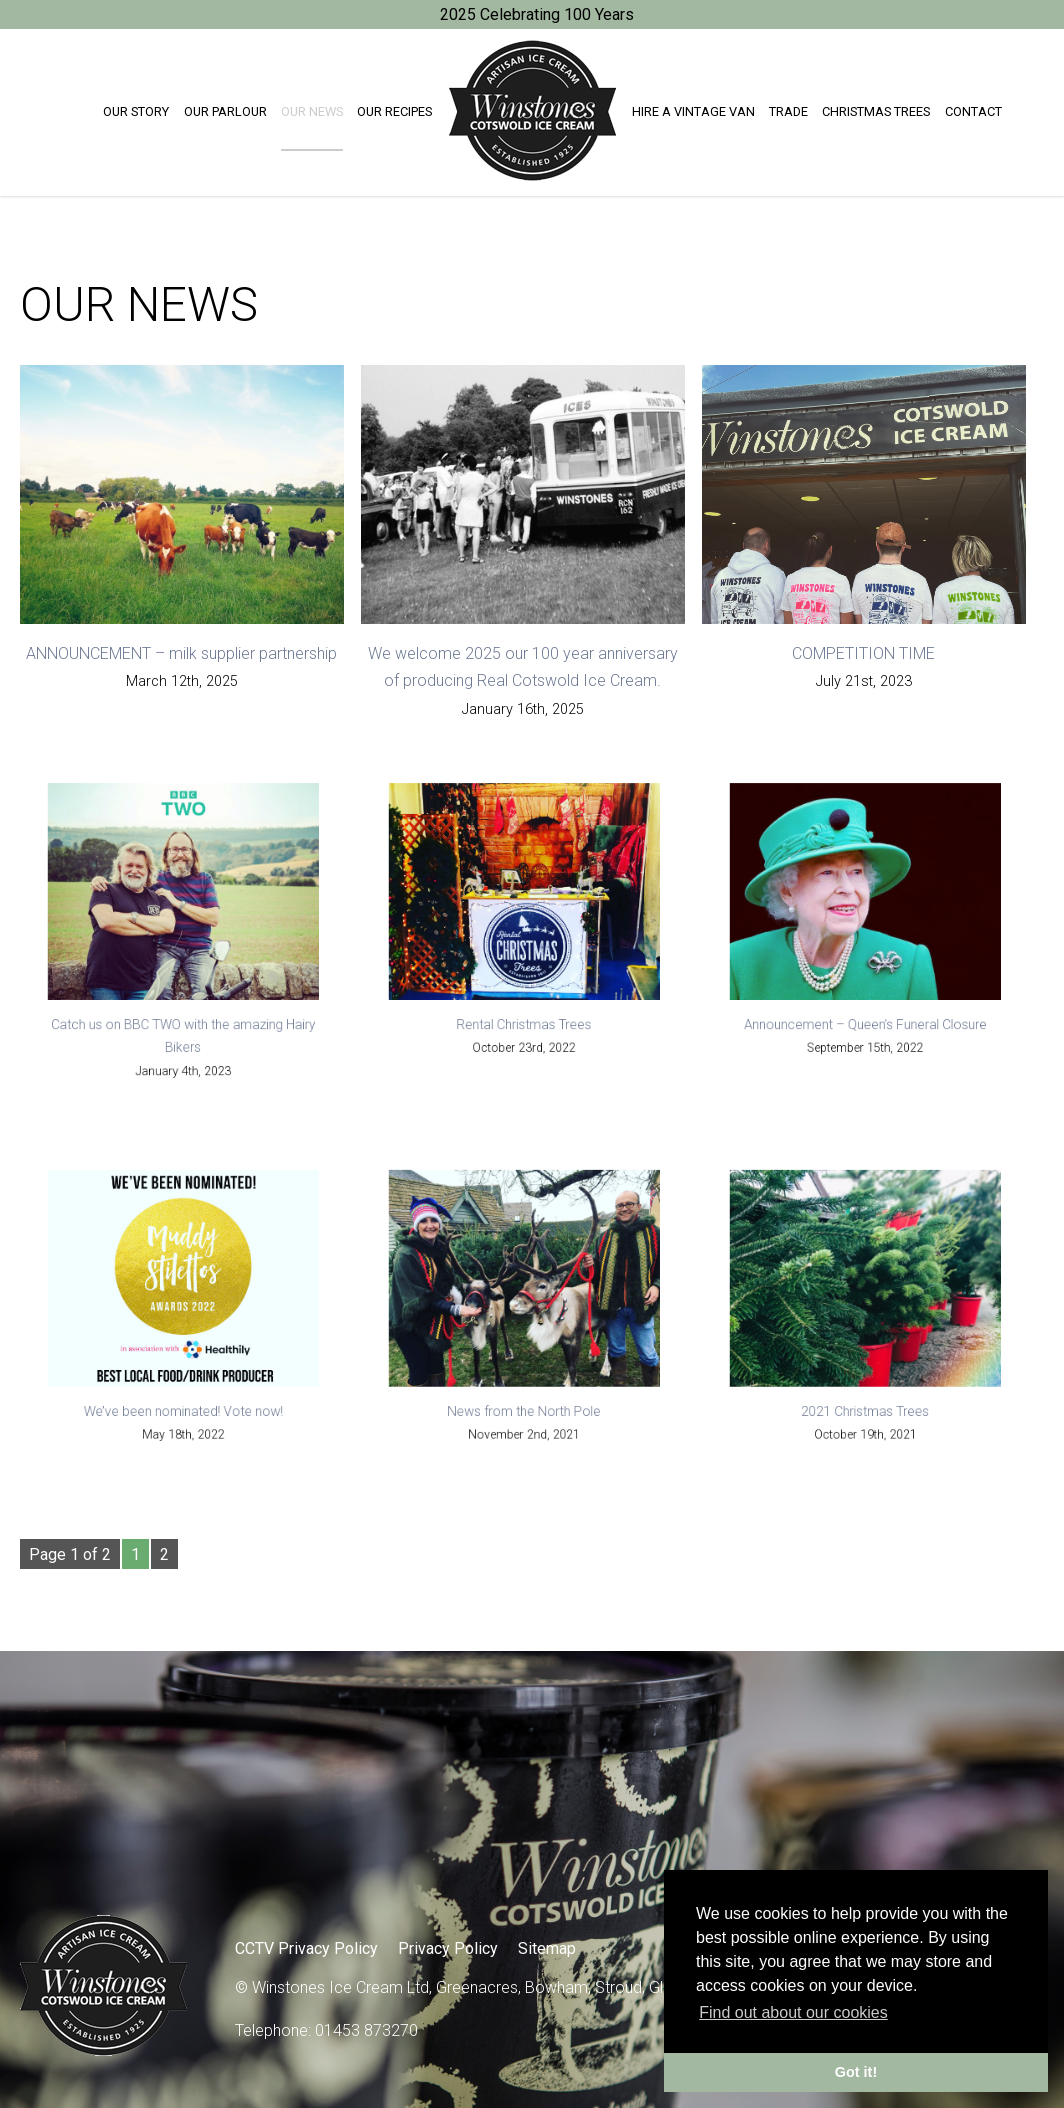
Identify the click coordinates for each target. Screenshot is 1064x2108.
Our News (312, 111)
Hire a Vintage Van (693, 111)
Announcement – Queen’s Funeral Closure (866, 1017)
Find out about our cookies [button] (793, 2012)
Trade (788, 111)
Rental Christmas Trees (524, 1017)
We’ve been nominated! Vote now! (184, 1402)
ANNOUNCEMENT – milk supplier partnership (181, 653)
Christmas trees (876, 111)
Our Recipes (394, 111)
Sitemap (547, 1948)
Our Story (136, 111)
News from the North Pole (525, 1402)
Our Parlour (225, 111)
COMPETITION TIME (863, 653)
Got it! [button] (856, 2072)
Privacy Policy (448, 1948)
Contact (973, 111)
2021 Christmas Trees (865, 1402)
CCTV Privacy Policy (306, 1948)
